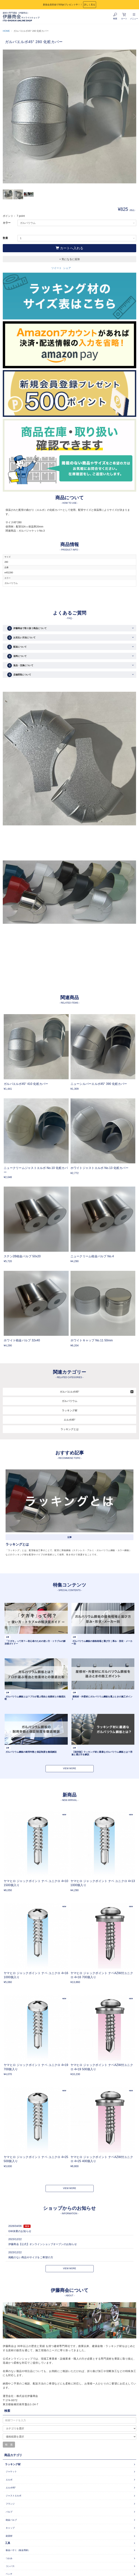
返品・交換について (20, 665)
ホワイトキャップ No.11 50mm (92, 1340)
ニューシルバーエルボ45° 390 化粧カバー (99, 1083)
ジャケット (11, 2471)
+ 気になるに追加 (69, 259)
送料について (17, 656)
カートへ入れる (69, 248)
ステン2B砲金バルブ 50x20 (22, 1256)
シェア (67, 268)
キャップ (10, 2528)
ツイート (56, 268)
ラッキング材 (69, 1410)
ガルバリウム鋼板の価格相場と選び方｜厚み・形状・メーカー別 (101, 1642)
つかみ (9, 2558)
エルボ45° (69, 1419)
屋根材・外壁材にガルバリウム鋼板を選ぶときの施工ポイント (101, 1697)
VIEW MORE (69, 1768)
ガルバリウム (69, 1400)
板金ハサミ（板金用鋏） (18, 2550)
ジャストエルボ (13, 2495)
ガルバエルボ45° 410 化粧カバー (26, 1083)
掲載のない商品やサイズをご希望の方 (30, 2257)
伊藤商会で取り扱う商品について (27, 628)
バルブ (9, 2511)
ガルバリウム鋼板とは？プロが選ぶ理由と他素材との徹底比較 (35, 1697)
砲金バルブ (11, 2520)
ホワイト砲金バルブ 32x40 (22, 1340)
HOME (6, 31)
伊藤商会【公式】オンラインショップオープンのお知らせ (42, 2244)
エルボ (9, 2479)
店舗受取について (19, 674)
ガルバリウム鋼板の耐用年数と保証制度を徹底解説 (31, 1752)
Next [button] (133, 116)
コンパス (10, 2566)
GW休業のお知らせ (19, 2231)
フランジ (10, 2504)
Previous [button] (5, 116)
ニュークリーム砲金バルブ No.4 (92, 1256)
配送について (17, 647)
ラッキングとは (70, 1429)
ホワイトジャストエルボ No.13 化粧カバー (99, 1167)
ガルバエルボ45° (69, 1391)
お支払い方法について (21, 637)
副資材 (9, 2536)
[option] (69, 118)
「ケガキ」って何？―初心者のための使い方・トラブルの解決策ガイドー (35, 1642)
